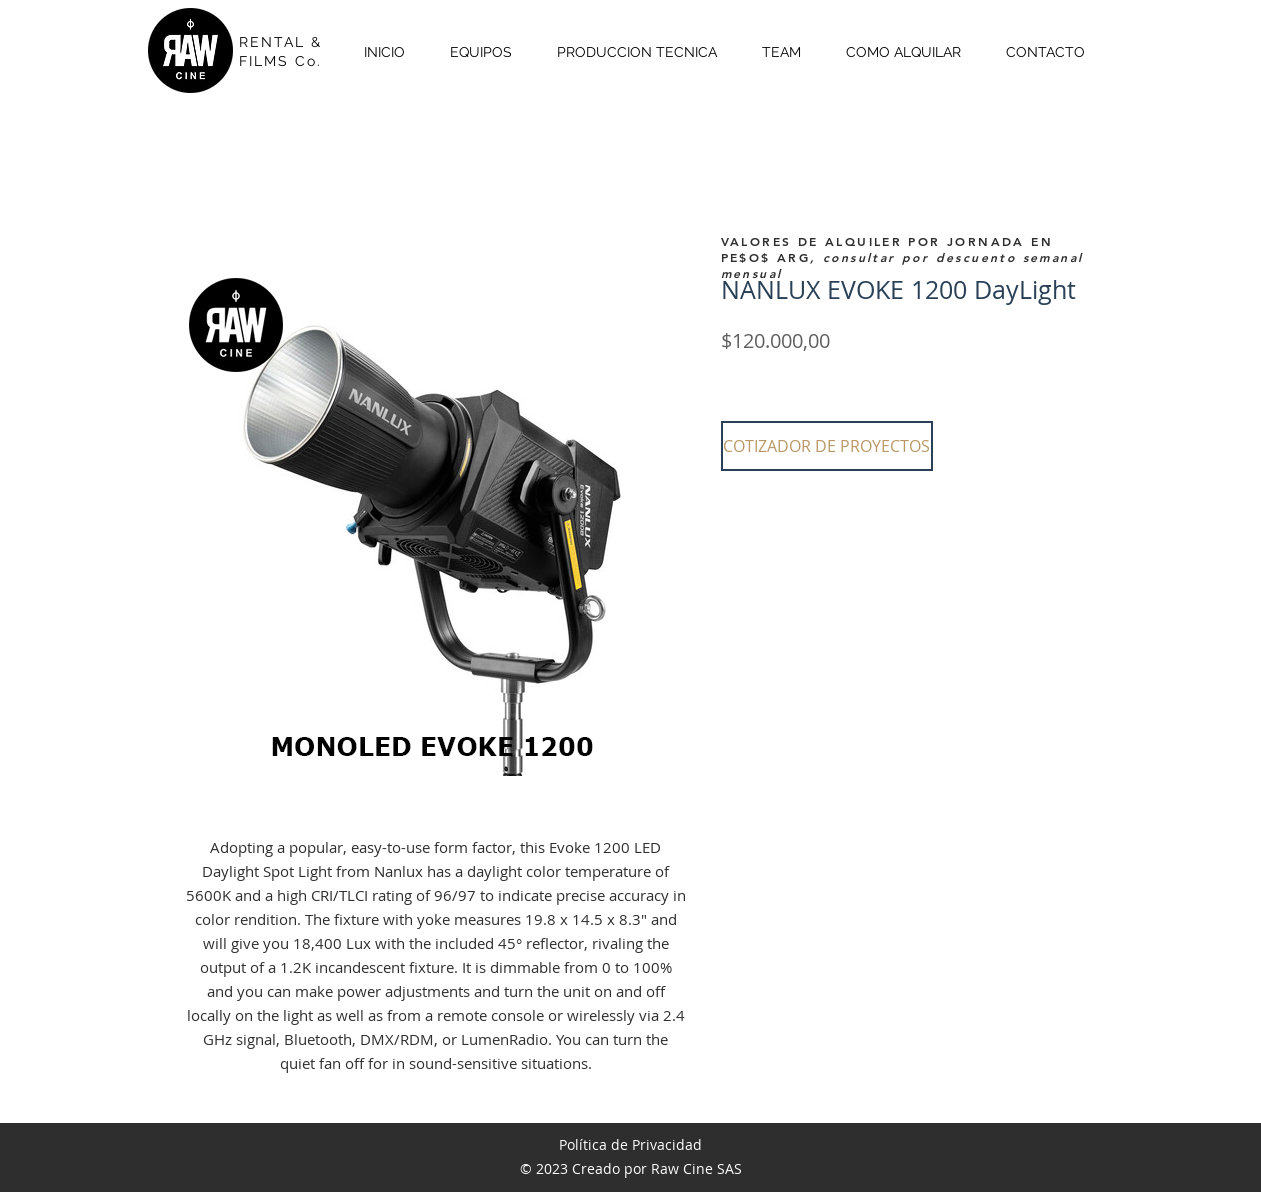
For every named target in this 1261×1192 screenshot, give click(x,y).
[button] (827, 446)
